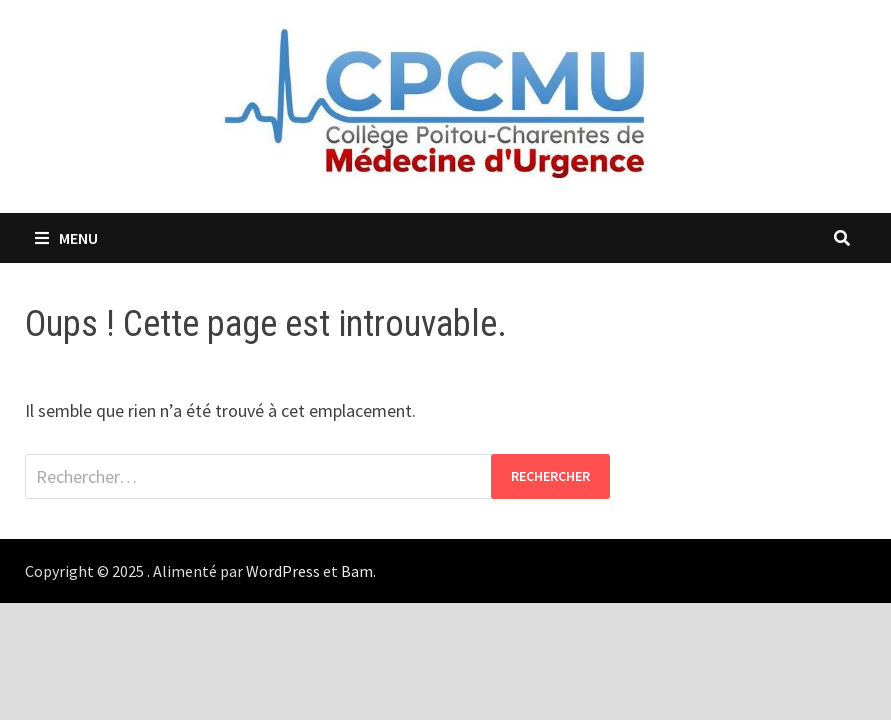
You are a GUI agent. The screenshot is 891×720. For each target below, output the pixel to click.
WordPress (283, 571)
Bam (357, 571)
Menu (66, 238)
